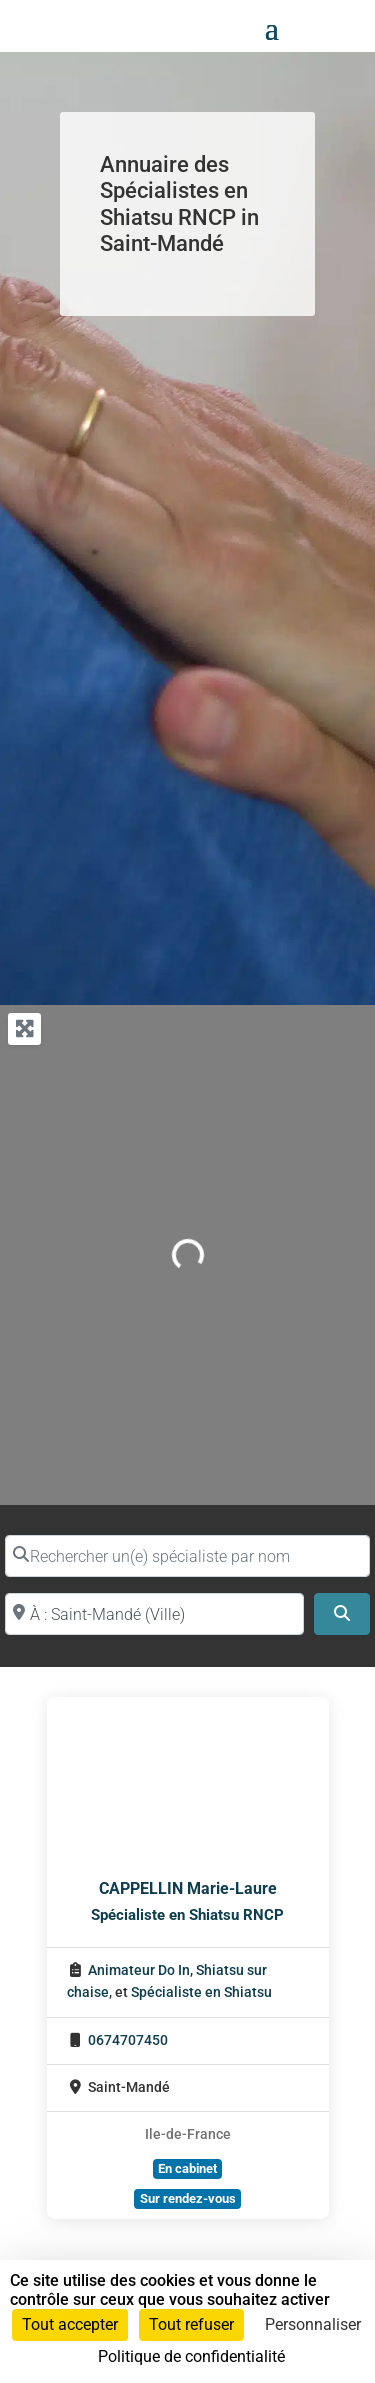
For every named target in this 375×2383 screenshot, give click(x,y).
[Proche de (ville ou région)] (154, 1614)
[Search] (342, 1614)
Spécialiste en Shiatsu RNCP (187, 1915)
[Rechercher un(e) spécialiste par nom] (187, 1556)
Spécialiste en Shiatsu (201, 1992)
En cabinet (187, 2168)
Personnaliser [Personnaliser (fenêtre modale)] (313, 2324)
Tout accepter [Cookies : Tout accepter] (70, 2324)
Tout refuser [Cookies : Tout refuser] (191, 2324)
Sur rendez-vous (188, 2198)
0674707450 (128, 2040)
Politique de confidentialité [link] (191, 2356)
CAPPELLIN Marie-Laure (188, 1888)
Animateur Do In (139, 1970)
